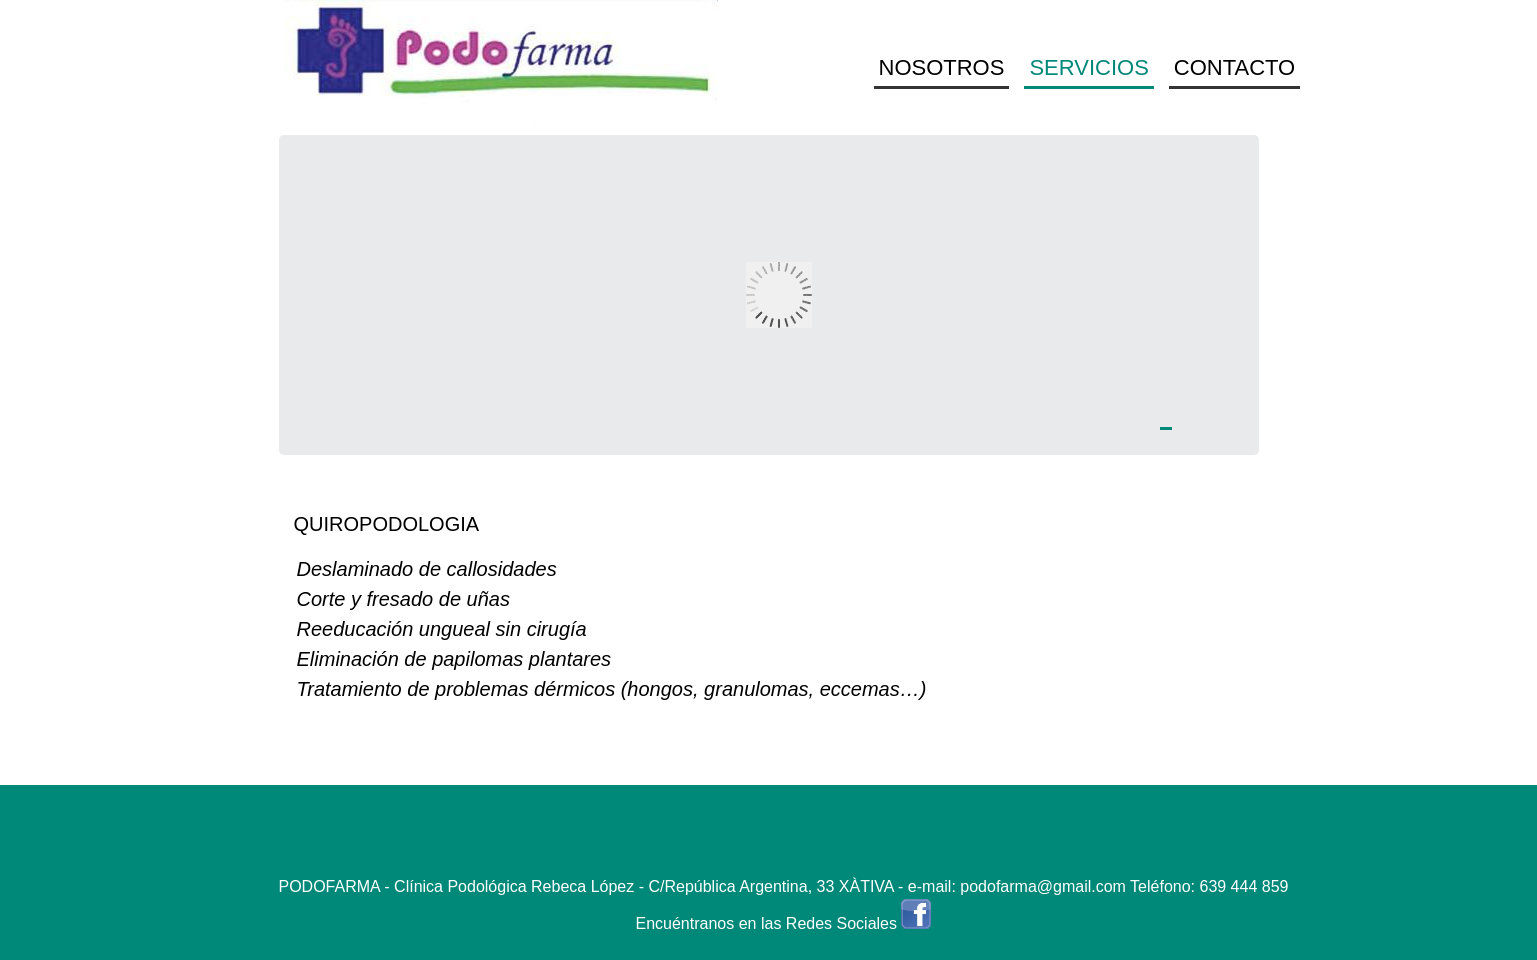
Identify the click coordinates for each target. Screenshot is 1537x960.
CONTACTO (1234, 67)
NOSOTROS (942, 67)
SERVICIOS (1088, 67)
